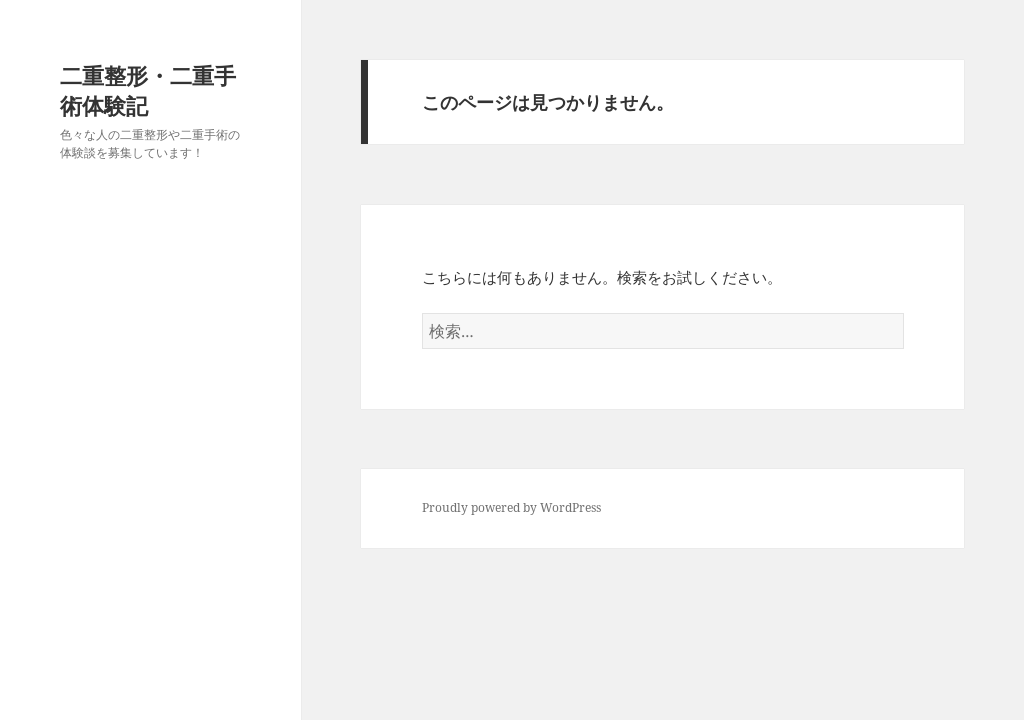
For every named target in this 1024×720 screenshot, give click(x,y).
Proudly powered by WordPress (511, 507)
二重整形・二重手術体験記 (148, 90)
